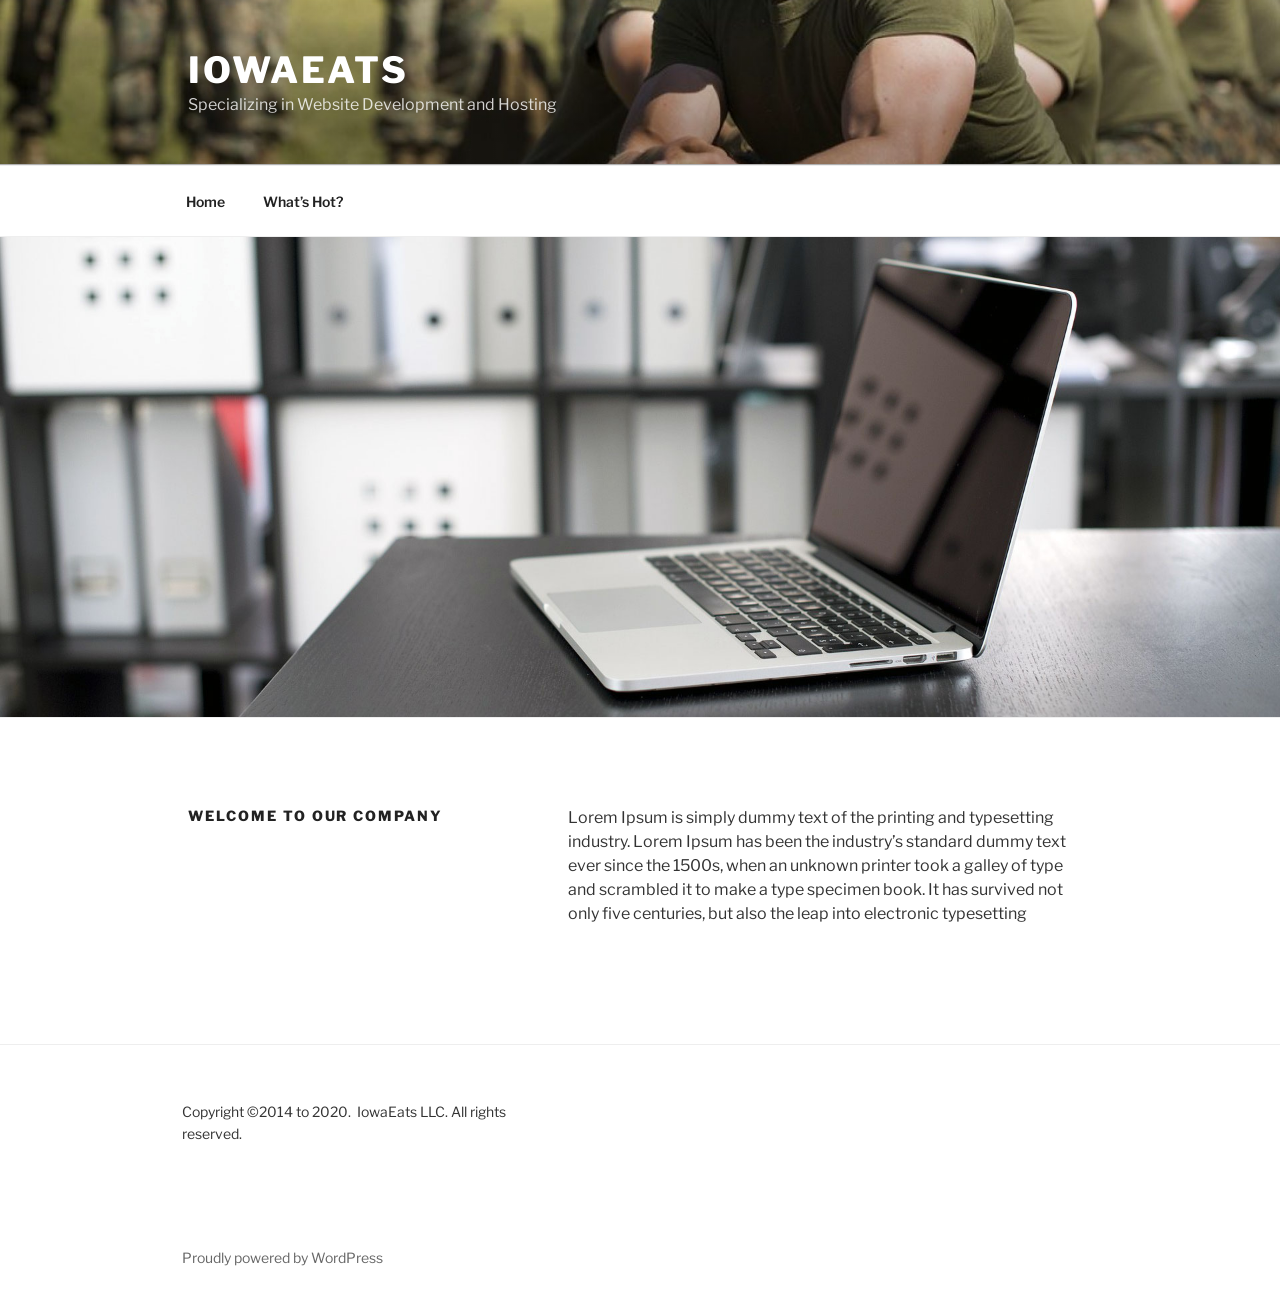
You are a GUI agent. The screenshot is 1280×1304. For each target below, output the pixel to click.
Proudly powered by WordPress (282, 1257)
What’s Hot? (303, 201)
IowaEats (298, 70)
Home (205, 201)
